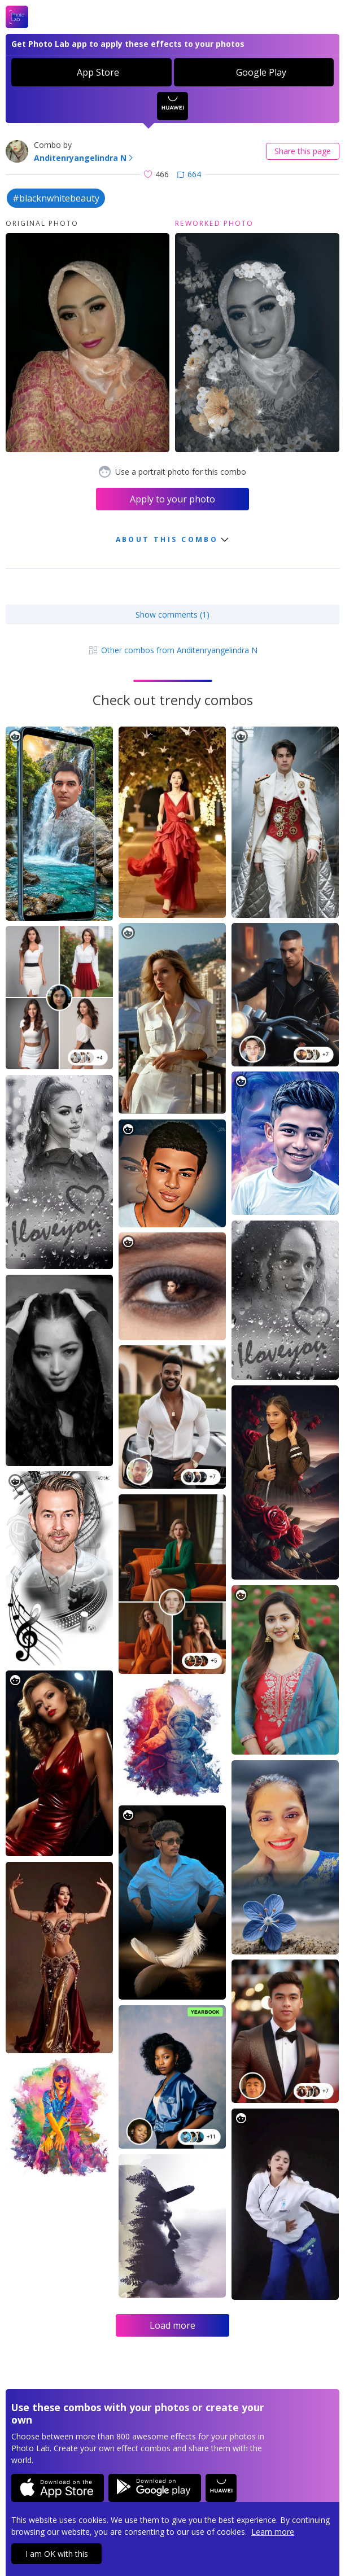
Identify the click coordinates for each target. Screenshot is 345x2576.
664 (189, 174)
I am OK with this (56, 2553)
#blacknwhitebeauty (55, 198)
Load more (172, 2325)
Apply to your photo (172, 499)
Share (302, 151)
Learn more (272, 2531)
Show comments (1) (172, 614)
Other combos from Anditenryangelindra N (172, 650)
